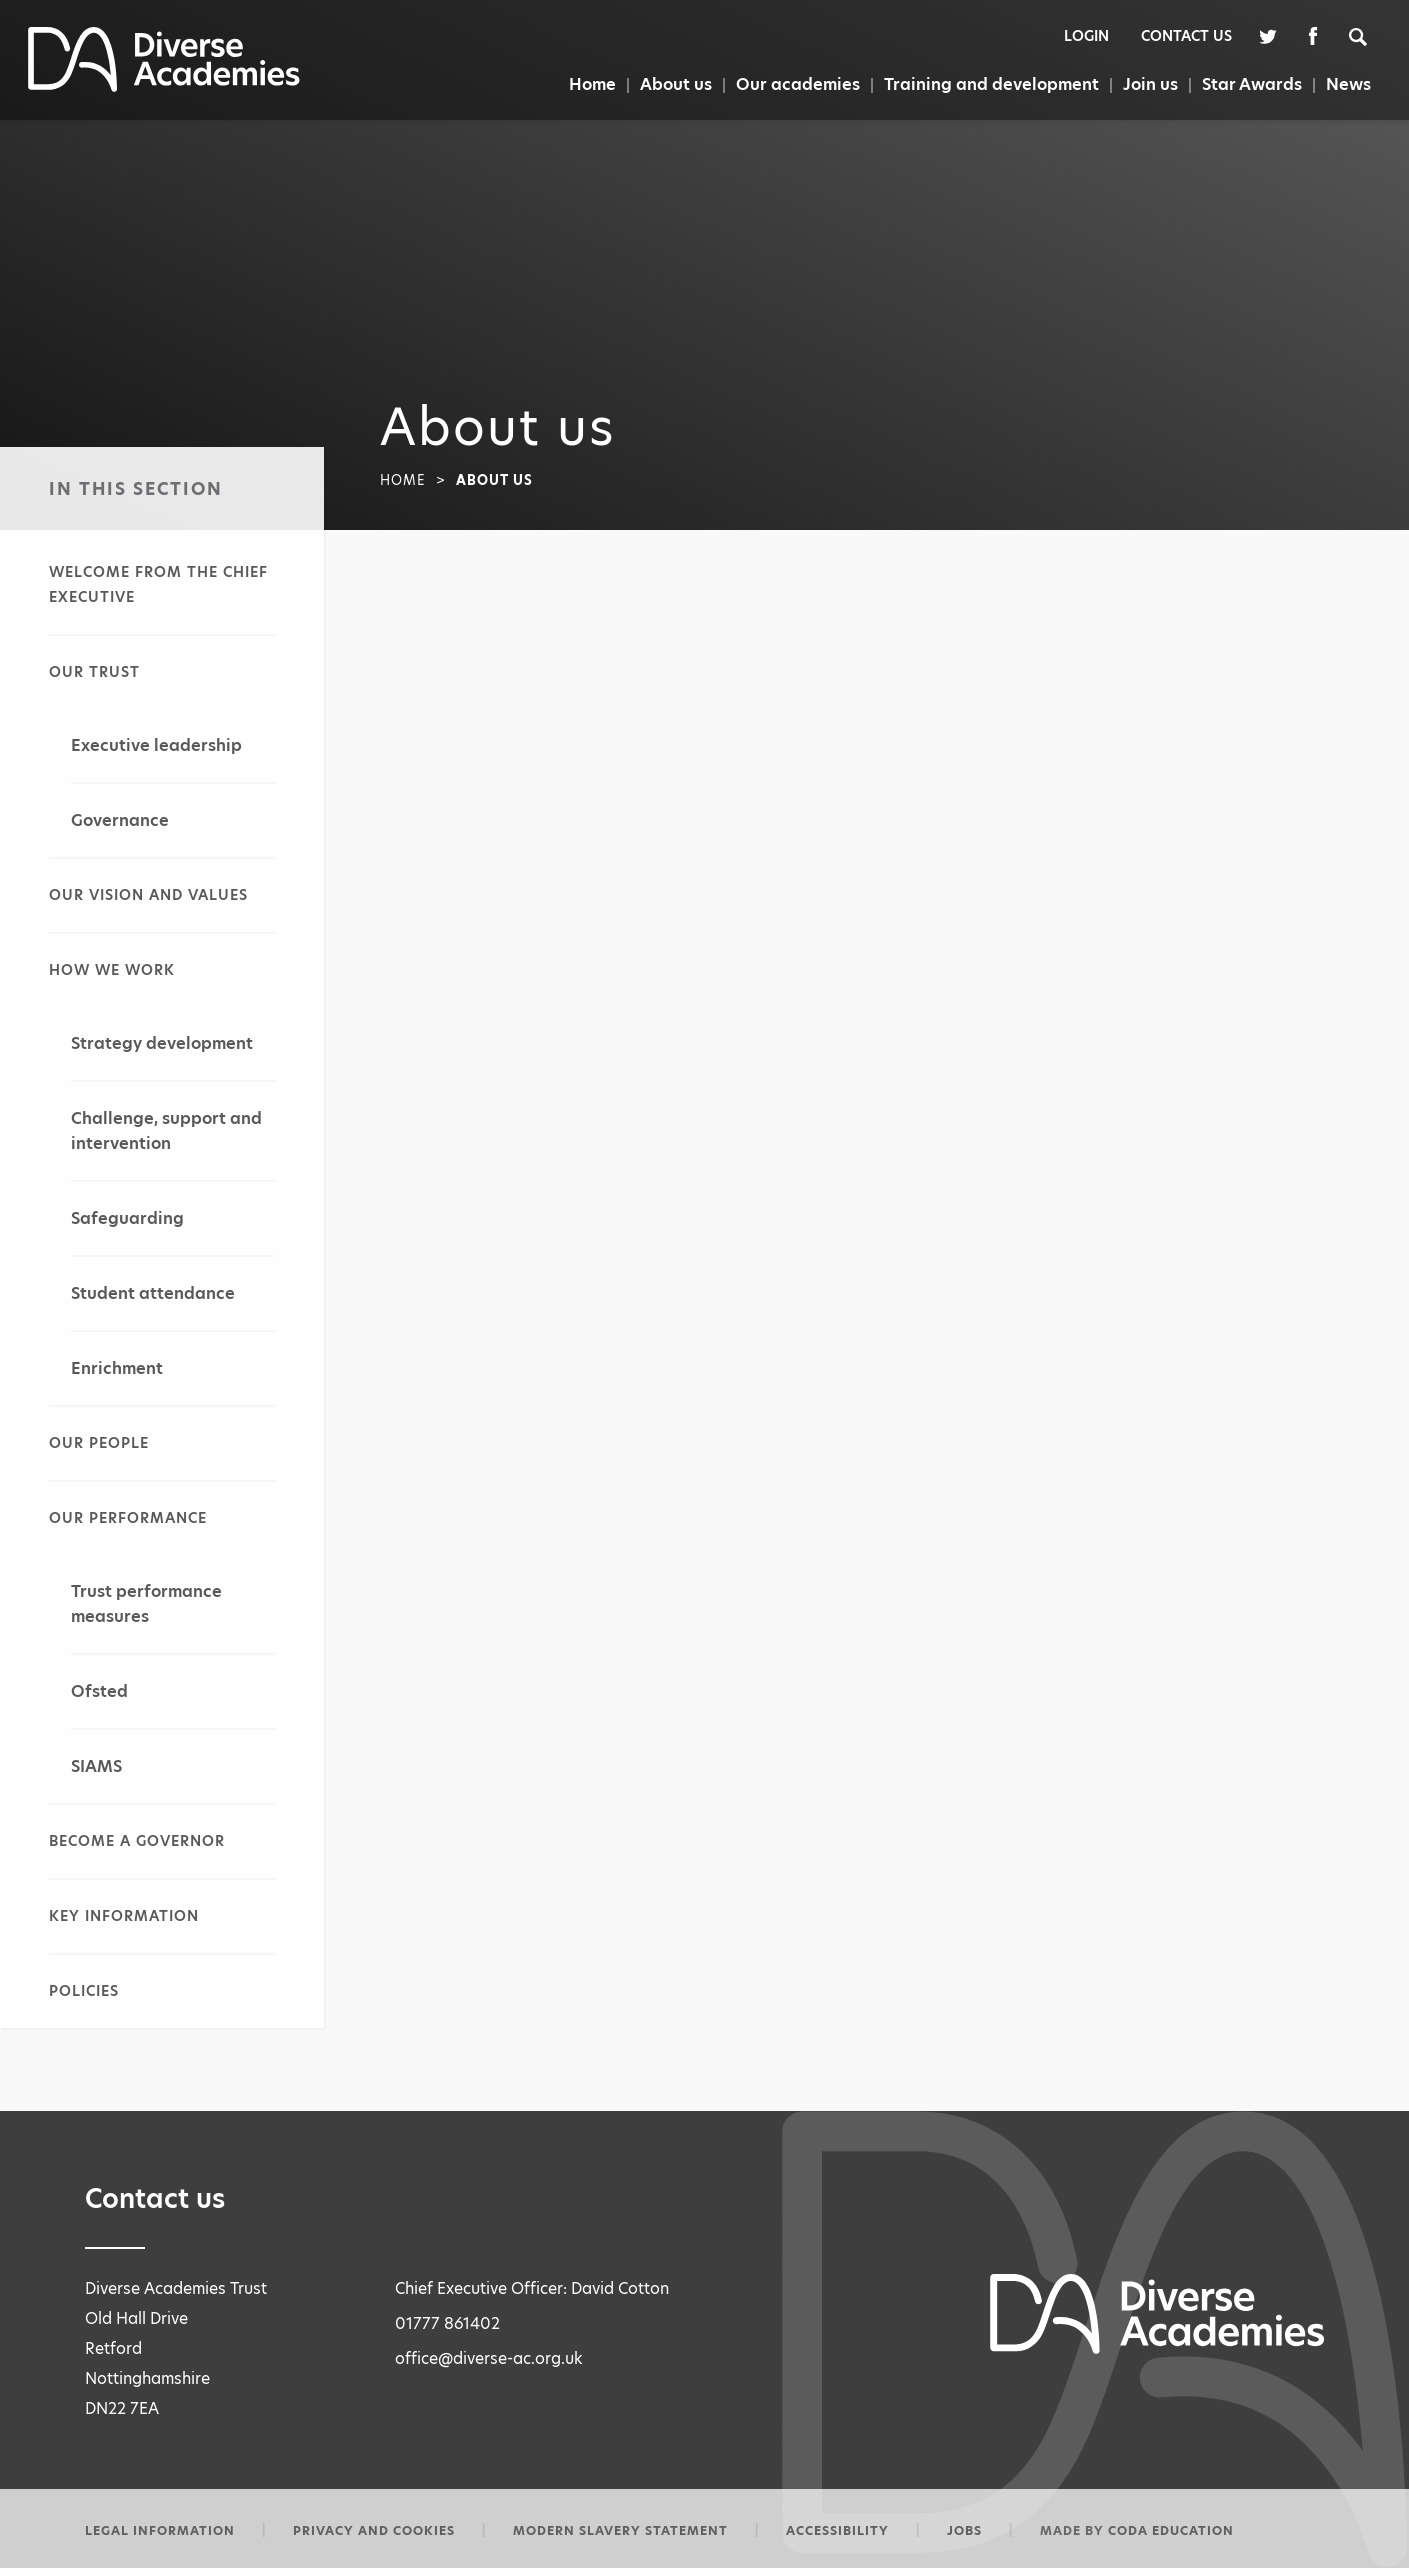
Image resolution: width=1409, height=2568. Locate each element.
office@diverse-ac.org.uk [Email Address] (489, 2358)
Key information (124, 1916)
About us (676, 84)
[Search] (1368, 35)
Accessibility (837, 2530)
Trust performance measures (146, 1604)
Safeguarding (127, 1218)
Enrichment (117, 1368)
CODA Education (1171, 2530)
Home (592, 84)
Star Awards (1252, 84)
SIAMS (96, 1766)
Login (1086, 36)
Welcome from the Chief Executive (158, 584)
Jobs (964, 2530)
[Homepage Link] (164, 86)
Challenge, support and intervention (166, 1131)
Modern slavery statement (620, 2530)
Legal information (160, 2530)
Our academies (798, 84)
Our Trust (94, 672)
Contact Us (1186, 36)
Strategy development (162, 1043)
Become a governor (137, 1841)
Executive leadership (156, 745)
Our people (99, 1443)
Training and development (991, 84)
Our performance (128, 1518)
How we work (112, 970)
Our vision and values (148, 895)
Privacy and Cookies (374, 2530)
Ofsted (99, 1691)
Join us (1150, 84)
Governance (120, 820)
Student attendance (153, 1293)
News (1348, 84)
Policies (84, 1991)
